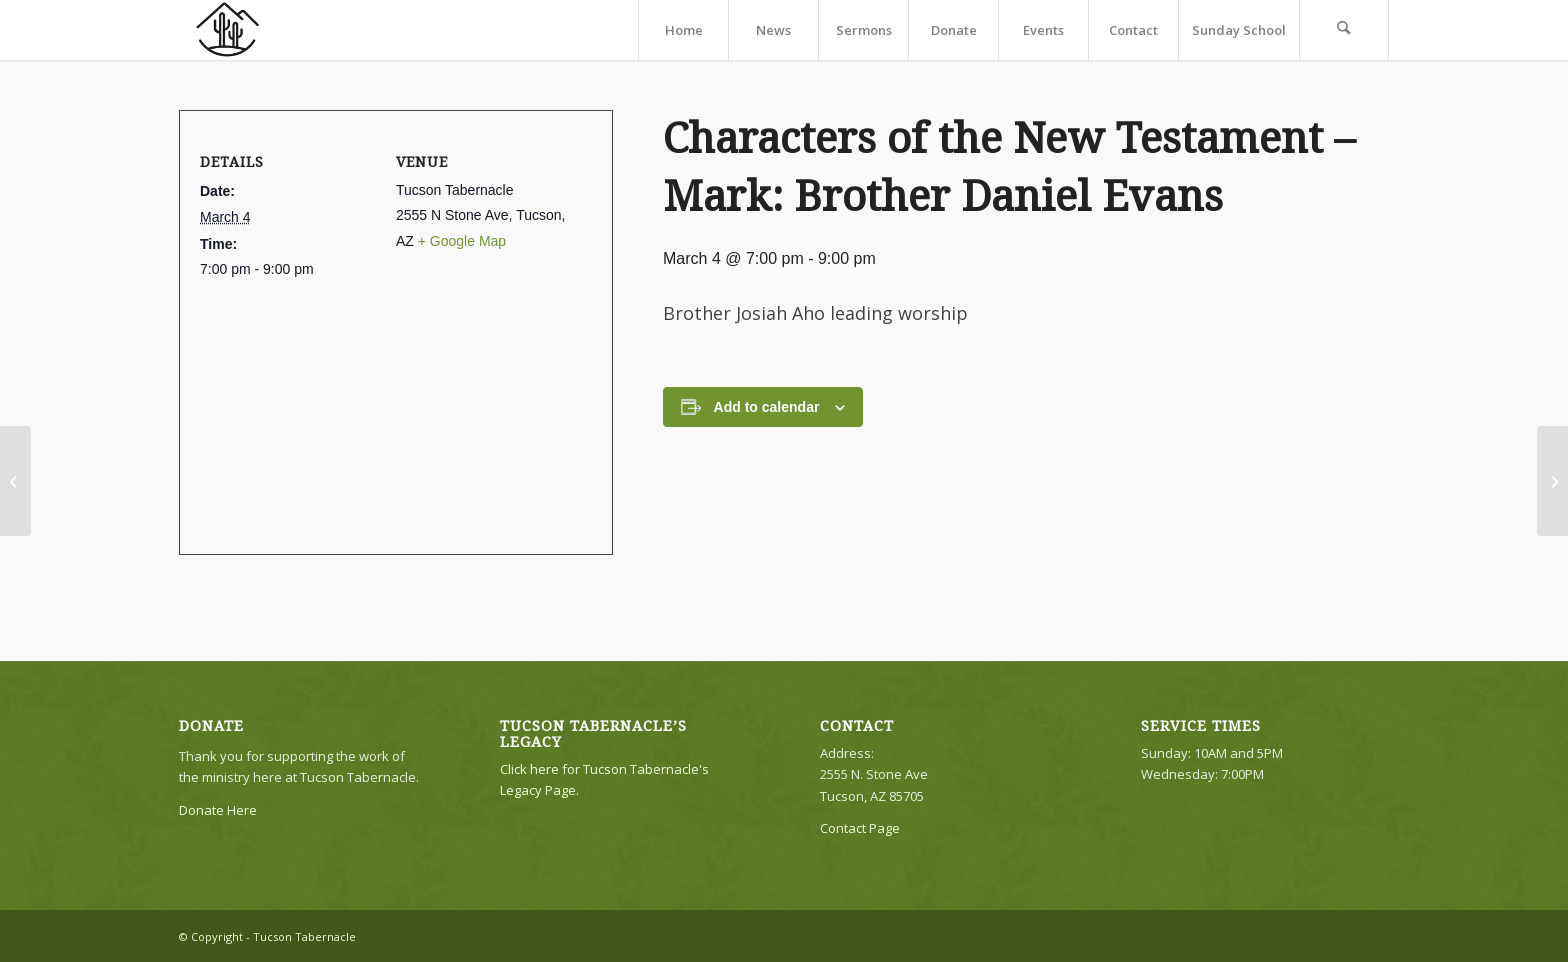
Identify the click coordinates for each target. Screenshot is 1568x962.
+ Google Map (462, 241)
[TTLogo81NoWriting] (227, 30)
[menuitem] (683, 30)
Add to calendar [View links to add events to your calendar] (767, 407)
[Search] (1344, 30)
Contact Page (860, 828)
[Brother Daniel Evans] (1552, 481)
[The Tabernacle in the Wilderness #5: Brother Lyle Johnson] (15, 481)
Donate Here (218, 810)
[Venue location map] (388, 406)
